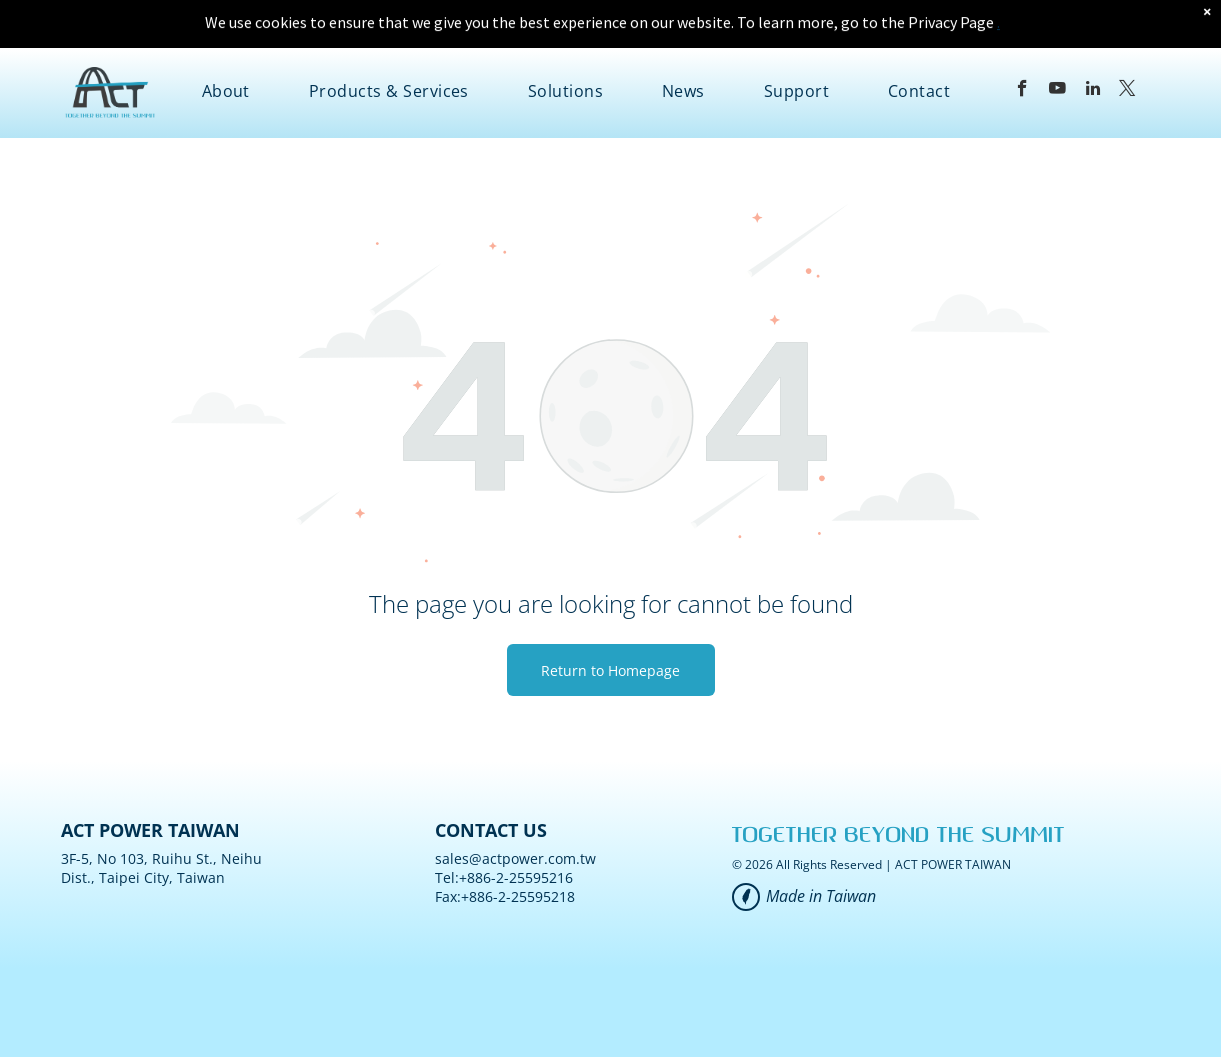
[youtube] (1057, 41)
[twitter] (1127, 41)
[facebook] (1022, 41)
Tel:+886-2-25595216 (504, 827)
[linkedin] (1092, 41)
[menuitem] (226, 41)
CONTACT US (491, 780)
